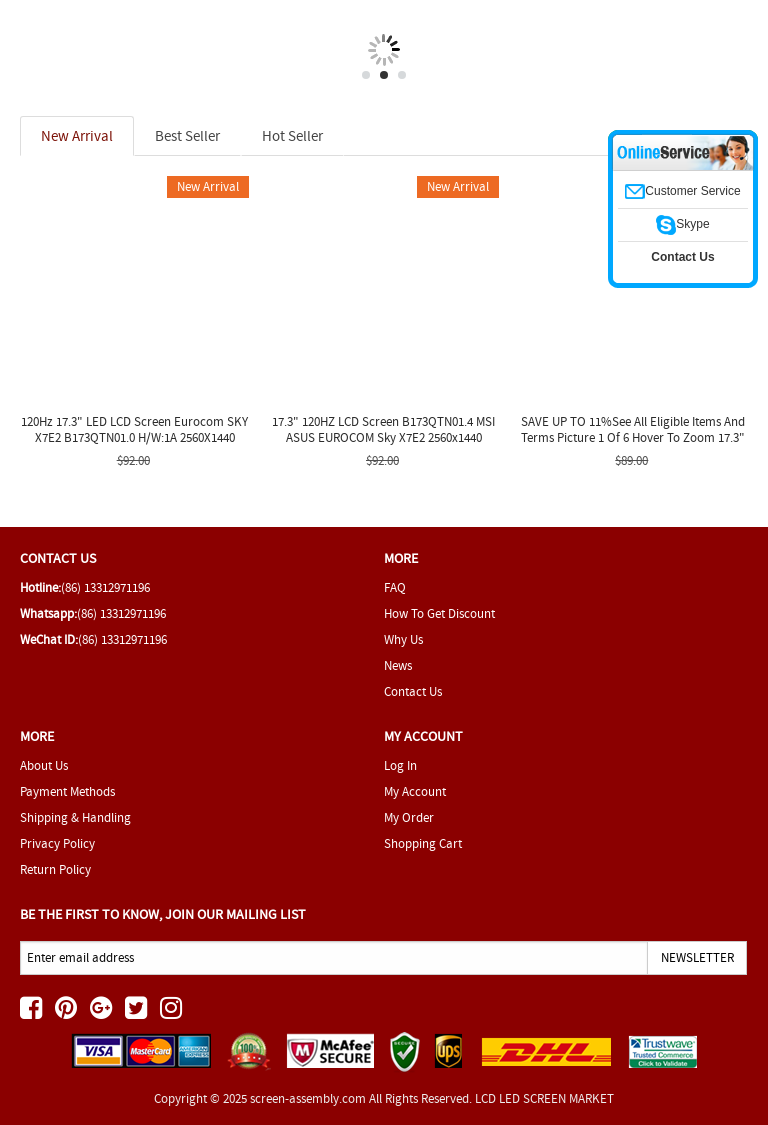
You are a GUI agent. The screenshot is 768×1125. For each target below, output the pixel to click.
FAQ (395, 587)
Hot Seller (292, 136)
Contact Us (413, 691)
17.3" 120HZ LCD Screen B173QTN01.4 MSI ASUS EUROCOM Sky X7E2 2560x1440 (383, 429)
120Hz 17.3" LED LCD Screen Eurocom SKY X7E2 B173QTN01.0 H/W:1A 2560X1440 (134, 429)
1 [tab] (366, 75)
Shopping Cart (423, 843)
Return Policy (55, 869)
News (398, 665)
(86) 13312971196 (105, 587)
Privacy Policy (57, 843)
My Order (409, 817)
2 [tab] (384, 75)
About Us (44, 765)
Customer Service (682, 191)
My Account (415, 791)
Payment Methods (67, 791)
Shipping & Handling (75, 817)
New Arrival (77, 136)
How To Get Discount (439, 613)
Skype (682, 224)
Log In (400, 765)
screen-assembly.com (308, 1098)
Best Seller (187, 136)
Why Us (403, 639)
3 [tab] (402, 75)
